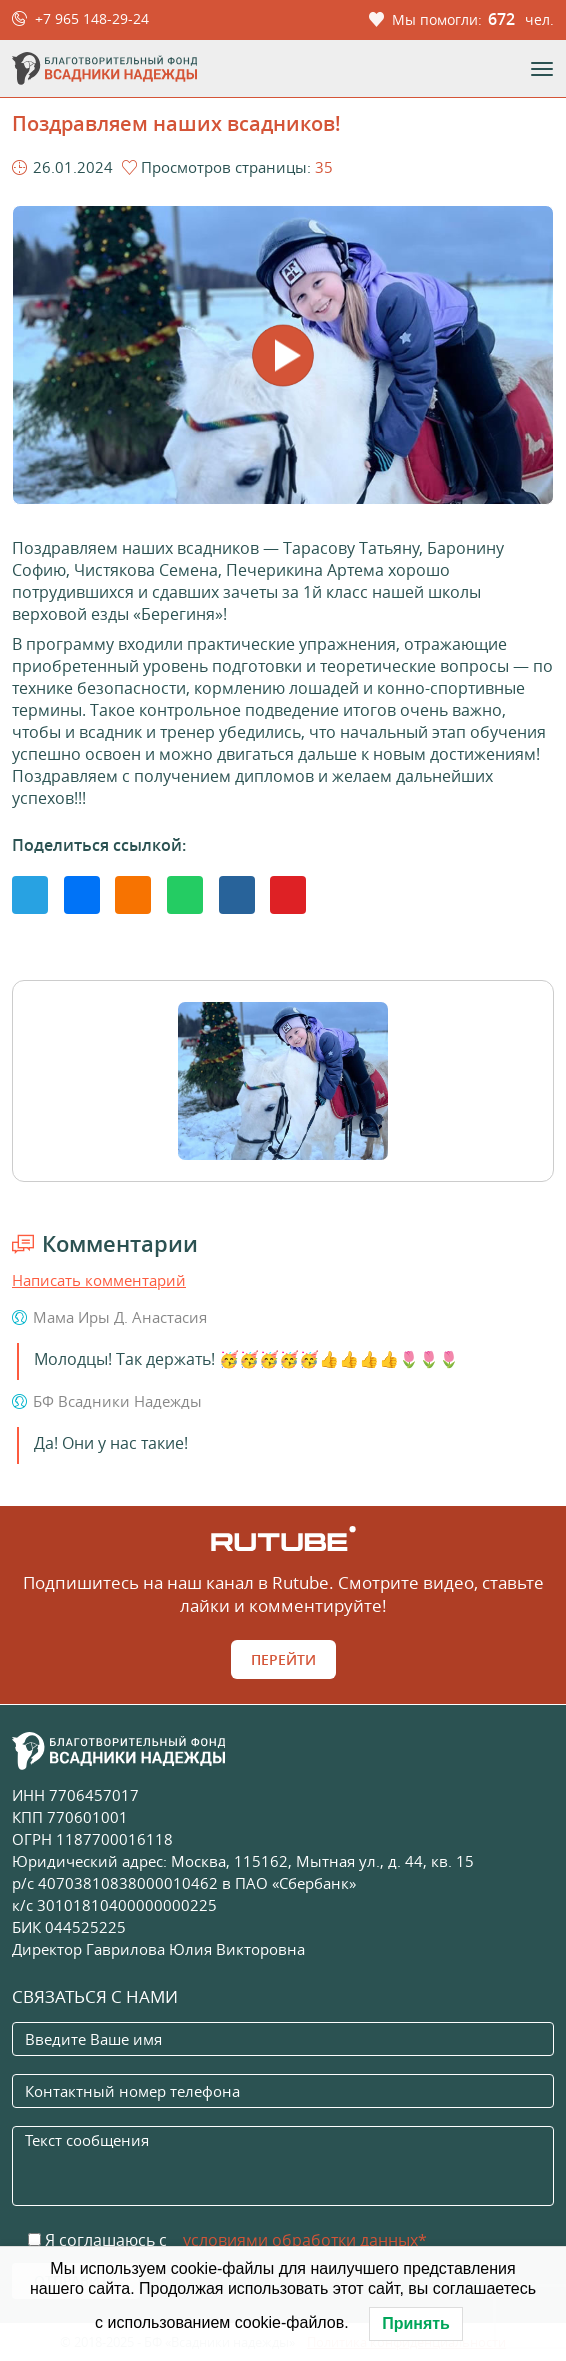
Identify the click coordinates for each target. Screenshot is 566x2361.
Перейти (283, 1659)
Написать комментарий (99, 1280)
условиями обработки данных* (305, 2240)
